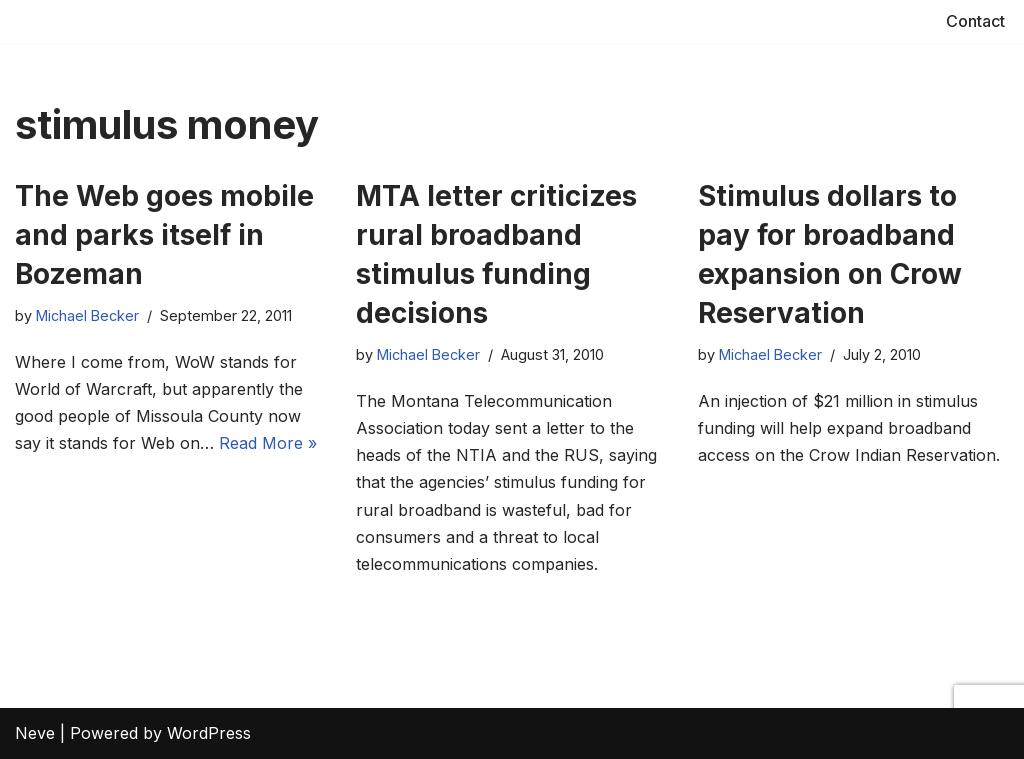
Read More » (268, 443)
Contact (975, 21)
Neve (35, 733)
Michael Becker (87, 315)
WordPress (209, 733)
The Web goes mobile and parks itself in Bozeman (164, 235)
